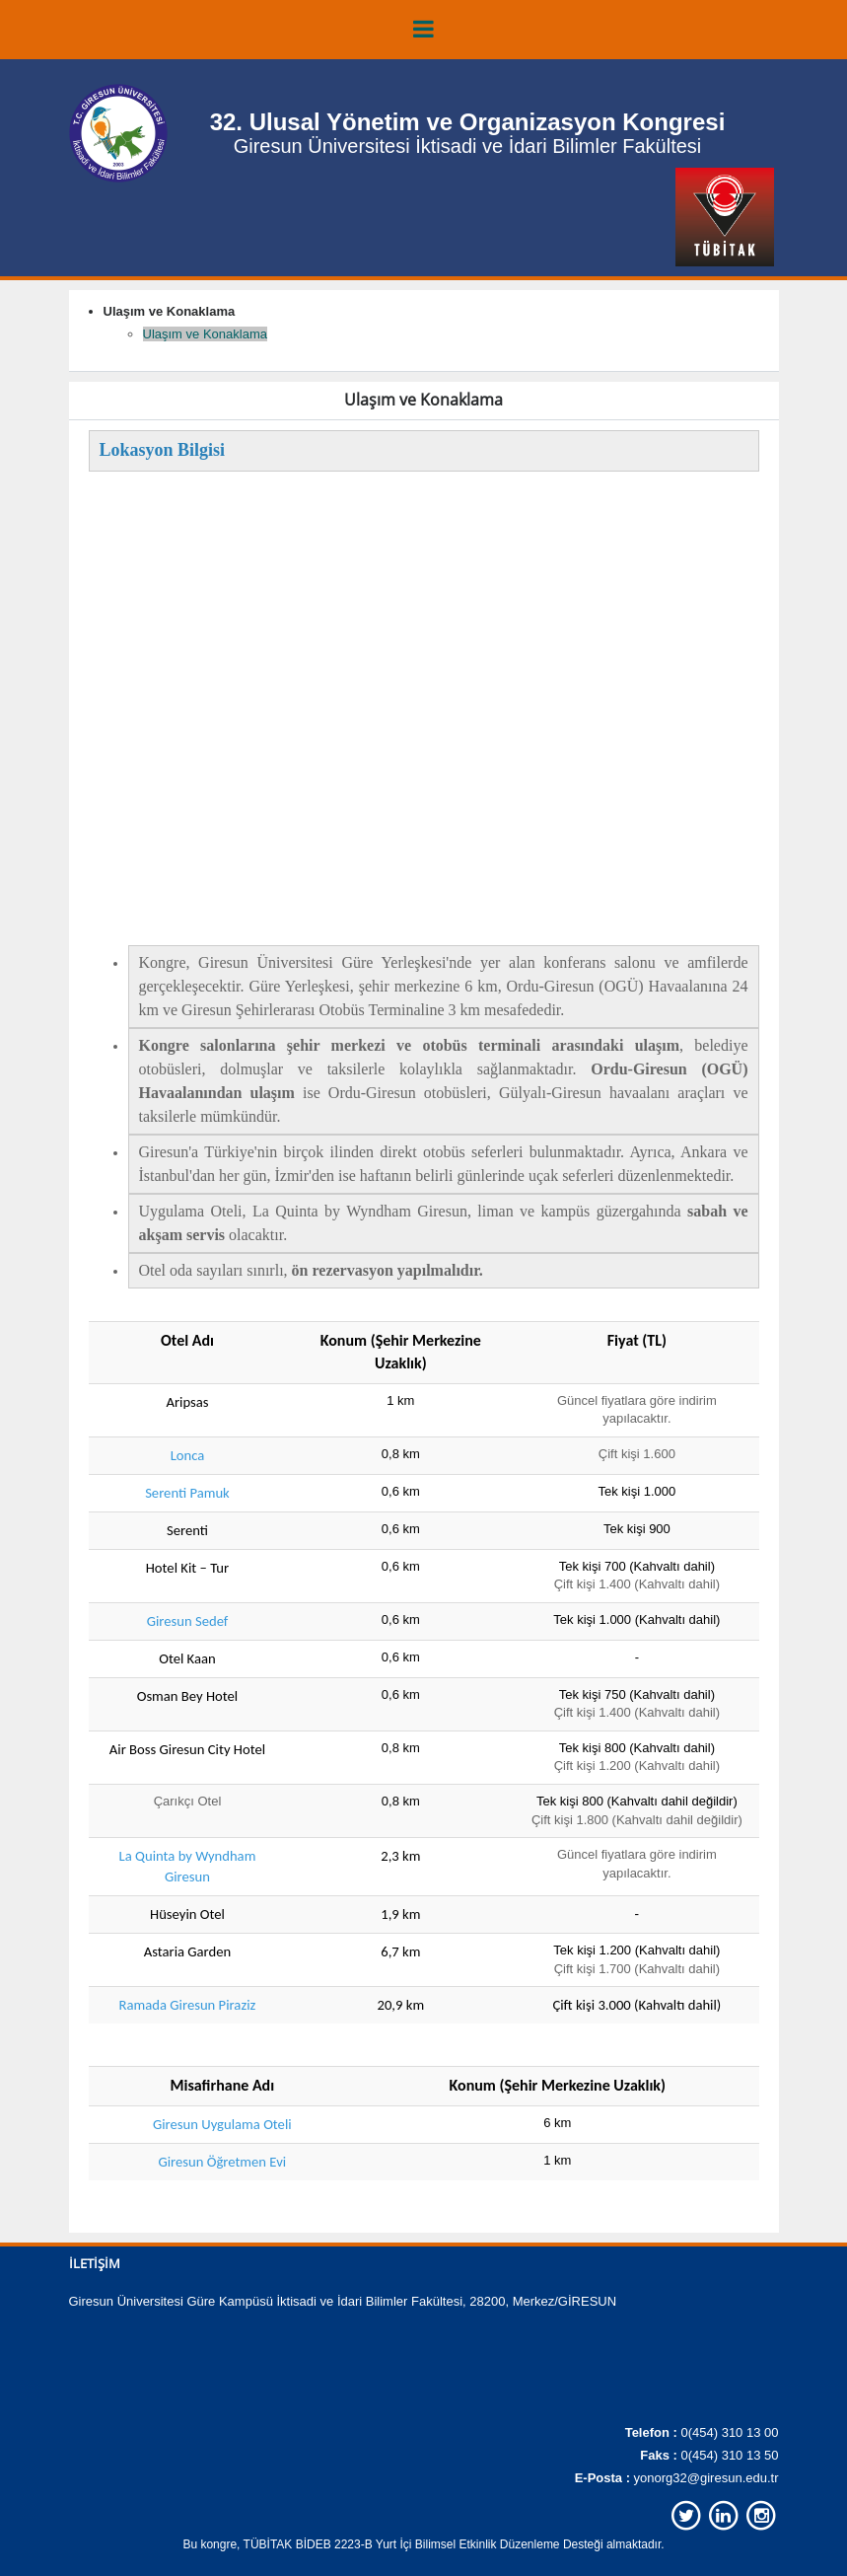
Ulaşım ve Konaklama (205, 334)
